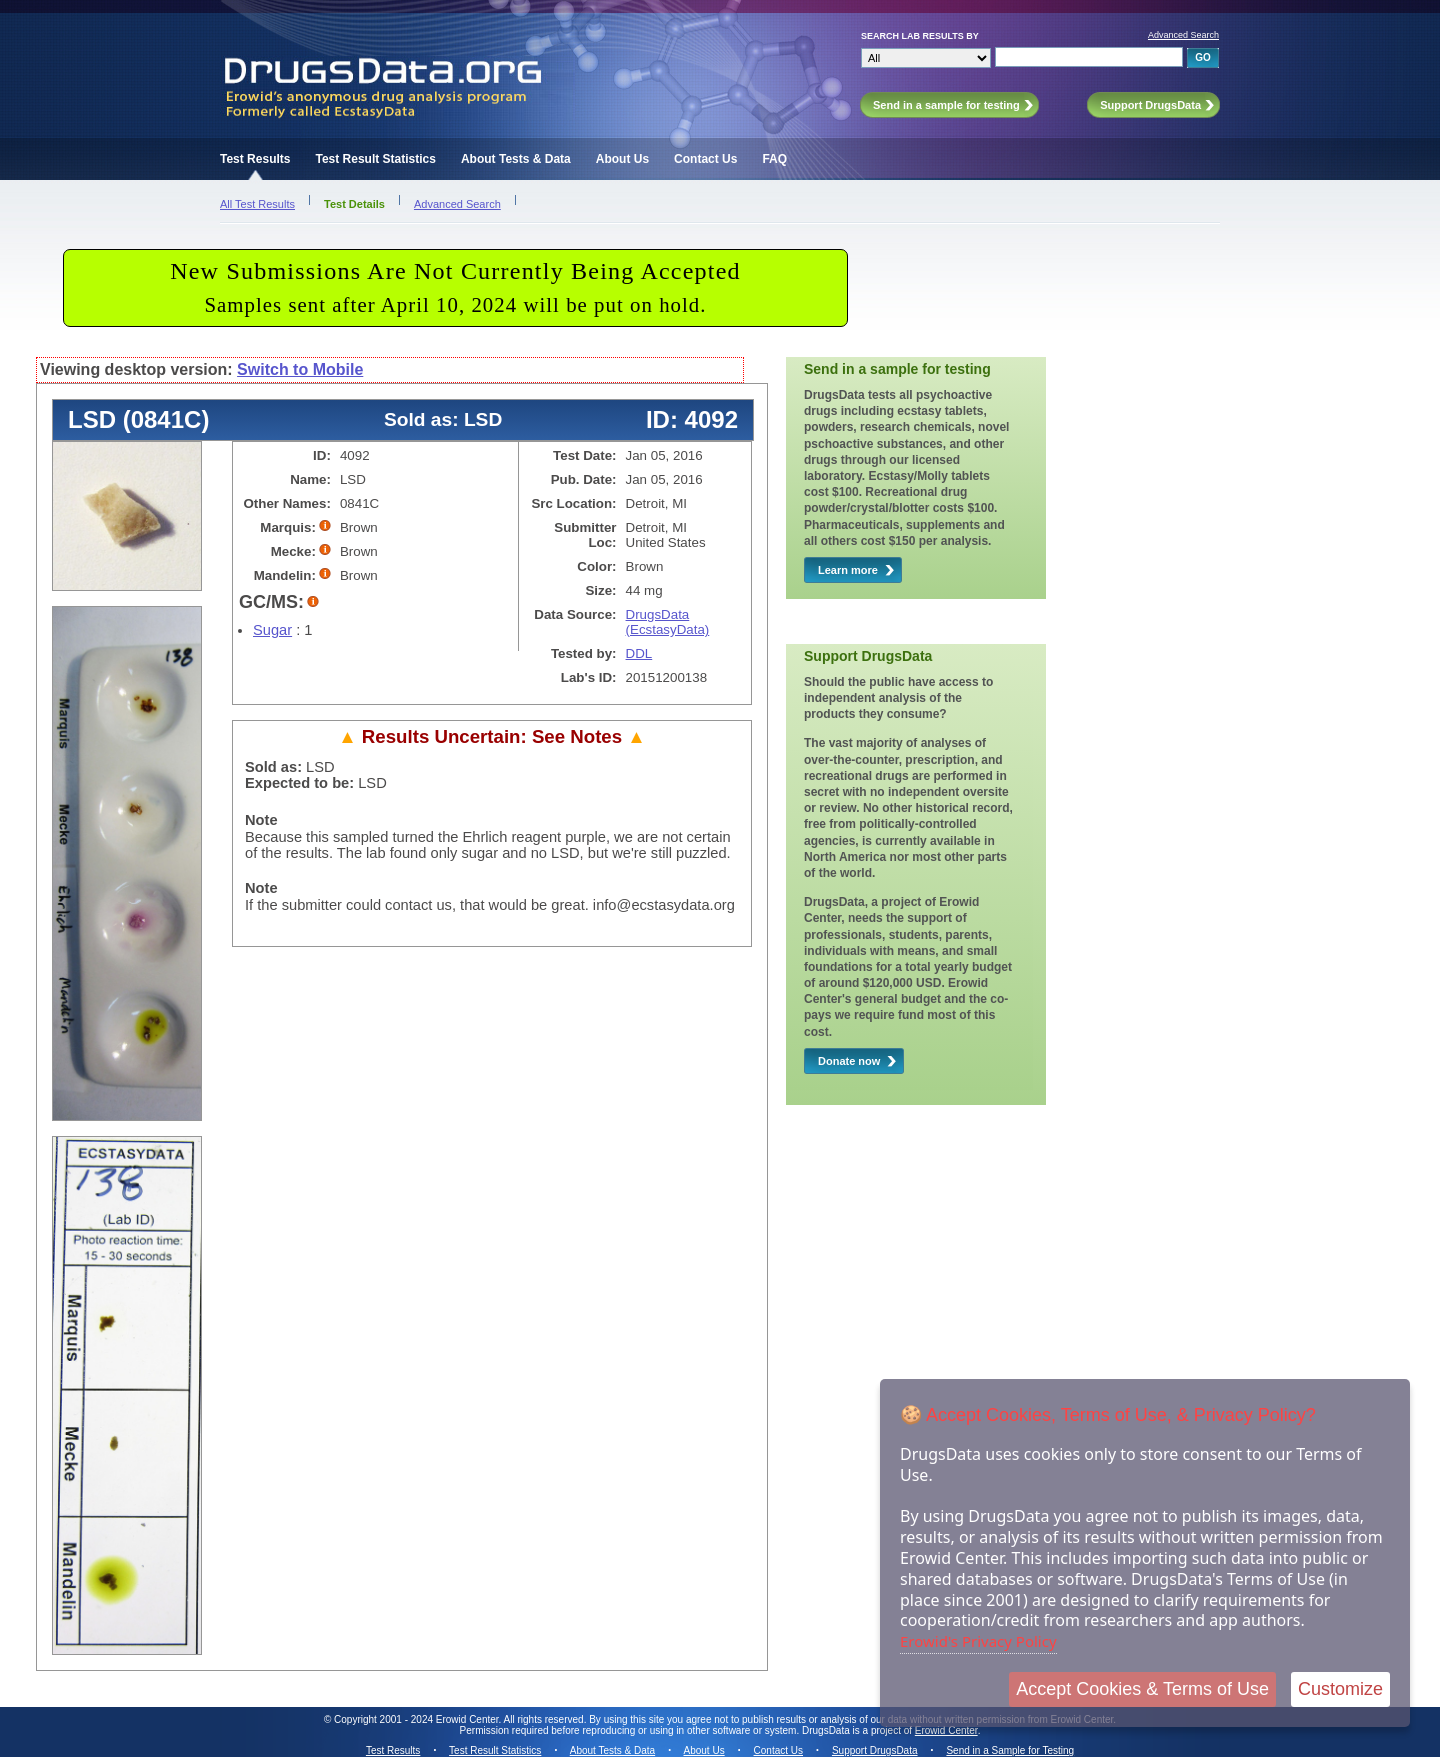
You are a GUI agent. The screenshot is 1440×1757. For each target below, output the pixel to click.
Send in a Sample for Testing (1010, 1750)
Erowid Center (946, 1730)
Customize (1340, 1689)
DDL (639, 653)
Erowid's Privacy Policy (978, 1641)
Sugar (272, 630)
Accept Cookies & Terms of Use (1142, 1689)
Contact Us (705, 159)
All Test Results (257, 204)
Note (261, 820)
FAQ (774, 159)
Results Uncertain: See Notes (492, 736)
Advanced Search (1183, 35)
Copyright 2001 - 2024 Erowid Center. (417, 1719)
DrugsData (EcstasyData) (668, 622)
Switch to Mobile (300, 369)
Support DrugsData (875, 1750)
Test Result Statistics (375, 159)
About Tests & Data (516, 159)
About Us (622, 159)
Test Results (255, 159)
